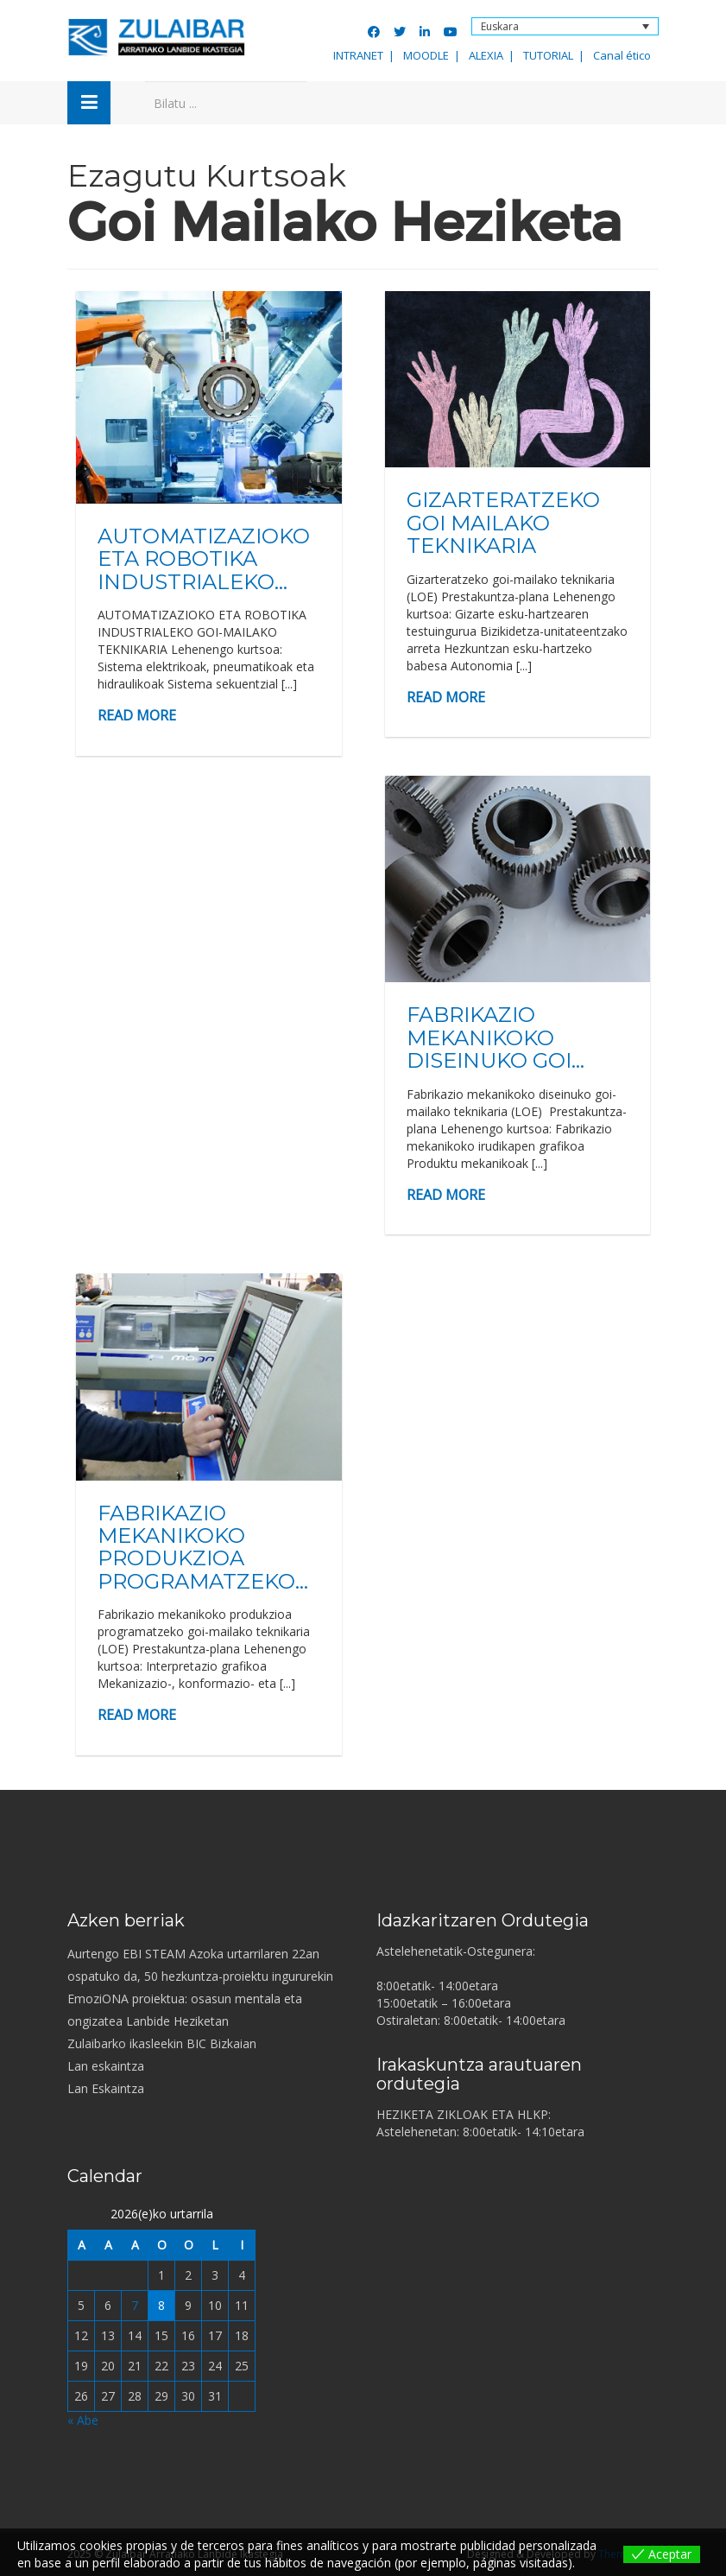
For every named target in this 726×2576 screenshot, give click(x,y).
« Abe (82, 2420)
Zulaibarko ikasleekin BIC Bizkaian (161, 2043)
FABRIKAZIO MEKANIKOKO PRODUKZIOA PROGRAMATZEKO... (203, 1547)
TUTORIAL (548, 55)
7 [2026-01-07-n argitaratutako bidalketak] (134, 2305)
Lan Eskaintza (105, 2088)
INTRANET (358, 55)
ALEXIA (486, 55)
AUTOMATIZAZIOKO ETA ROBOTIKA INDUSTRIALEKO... (204, 558)
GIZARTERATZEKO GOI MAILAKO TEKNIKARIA (503, 522)
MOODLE (426, 55)
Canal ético (622, 55)
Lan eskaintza (105, 2066)
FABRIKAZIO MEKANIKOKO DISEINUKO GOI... (495, 1037)
